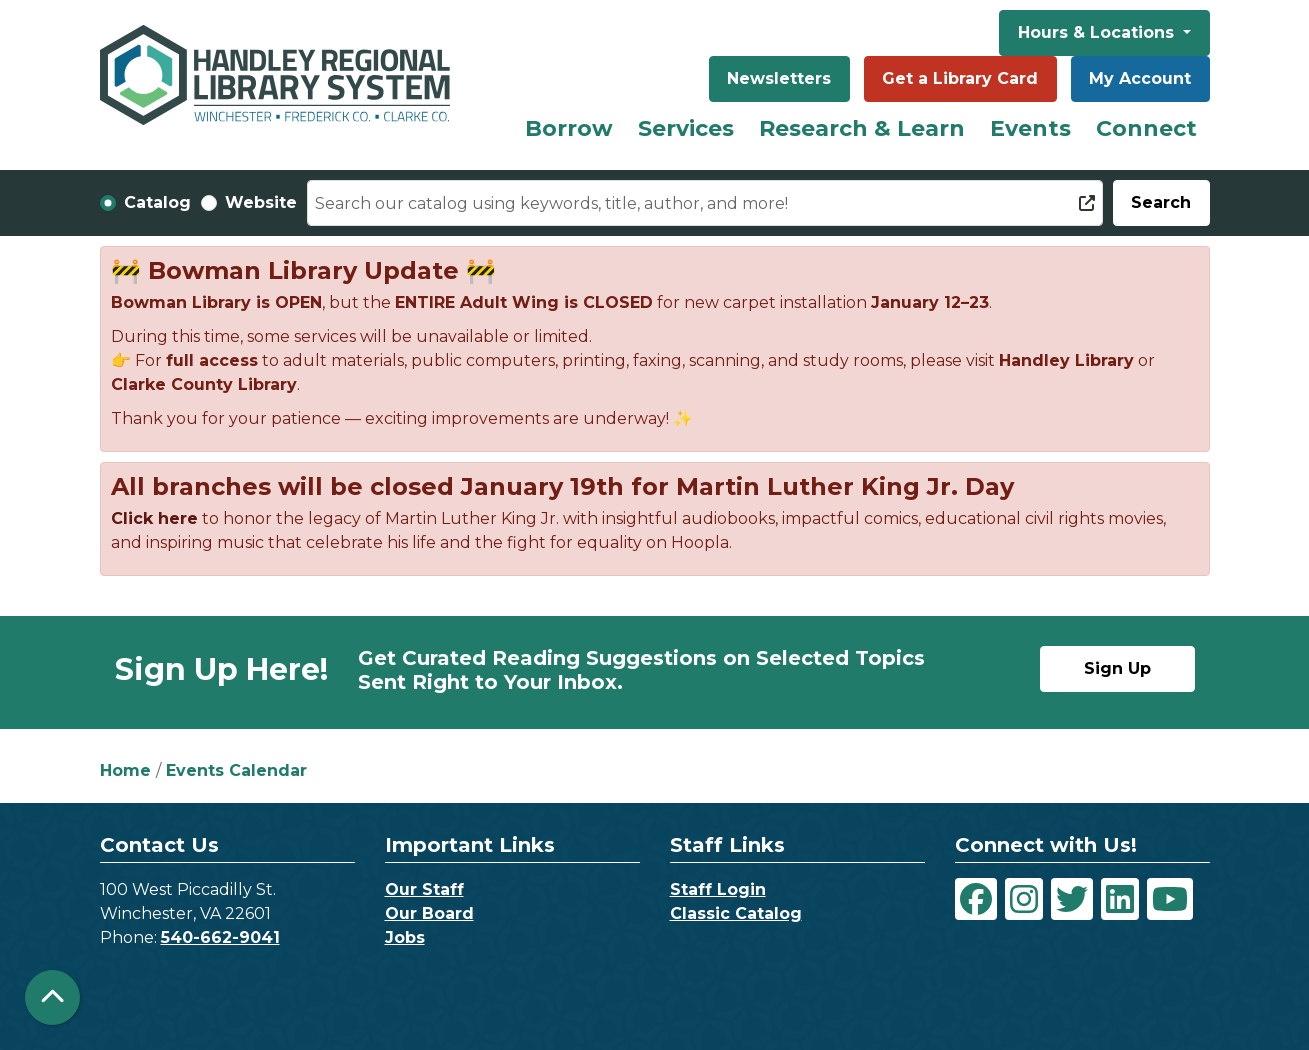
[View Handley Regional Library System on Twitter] (1072, 899)
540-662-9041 (220, 937)
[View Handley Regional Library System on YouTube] (1170, 899)
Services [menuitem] (686, 128)
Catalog (157, 202)
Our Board (429, 913)
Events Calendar (236, 770)
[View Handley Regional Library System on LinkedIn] (1120, 899)
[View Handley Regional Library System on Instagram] (1024, 899)
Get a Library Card (960, 78)
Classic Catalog (736, 913)
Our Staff (424, 889)
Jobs (405, 937)
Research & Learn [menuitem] (862, 128)
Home (125, 770)
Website (261, 202)
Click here (154, 518)
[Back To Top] (52, 997)
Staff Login (718, 889)
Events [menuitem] (1030, 128)
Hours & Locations (1098, 32)
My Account (1140, 78)
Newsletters (779, 78)
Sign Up (1117, 668)
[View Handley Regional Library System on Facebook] (976, 899)
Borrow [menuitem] (569, 128)
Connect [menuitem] (1146, 128)
